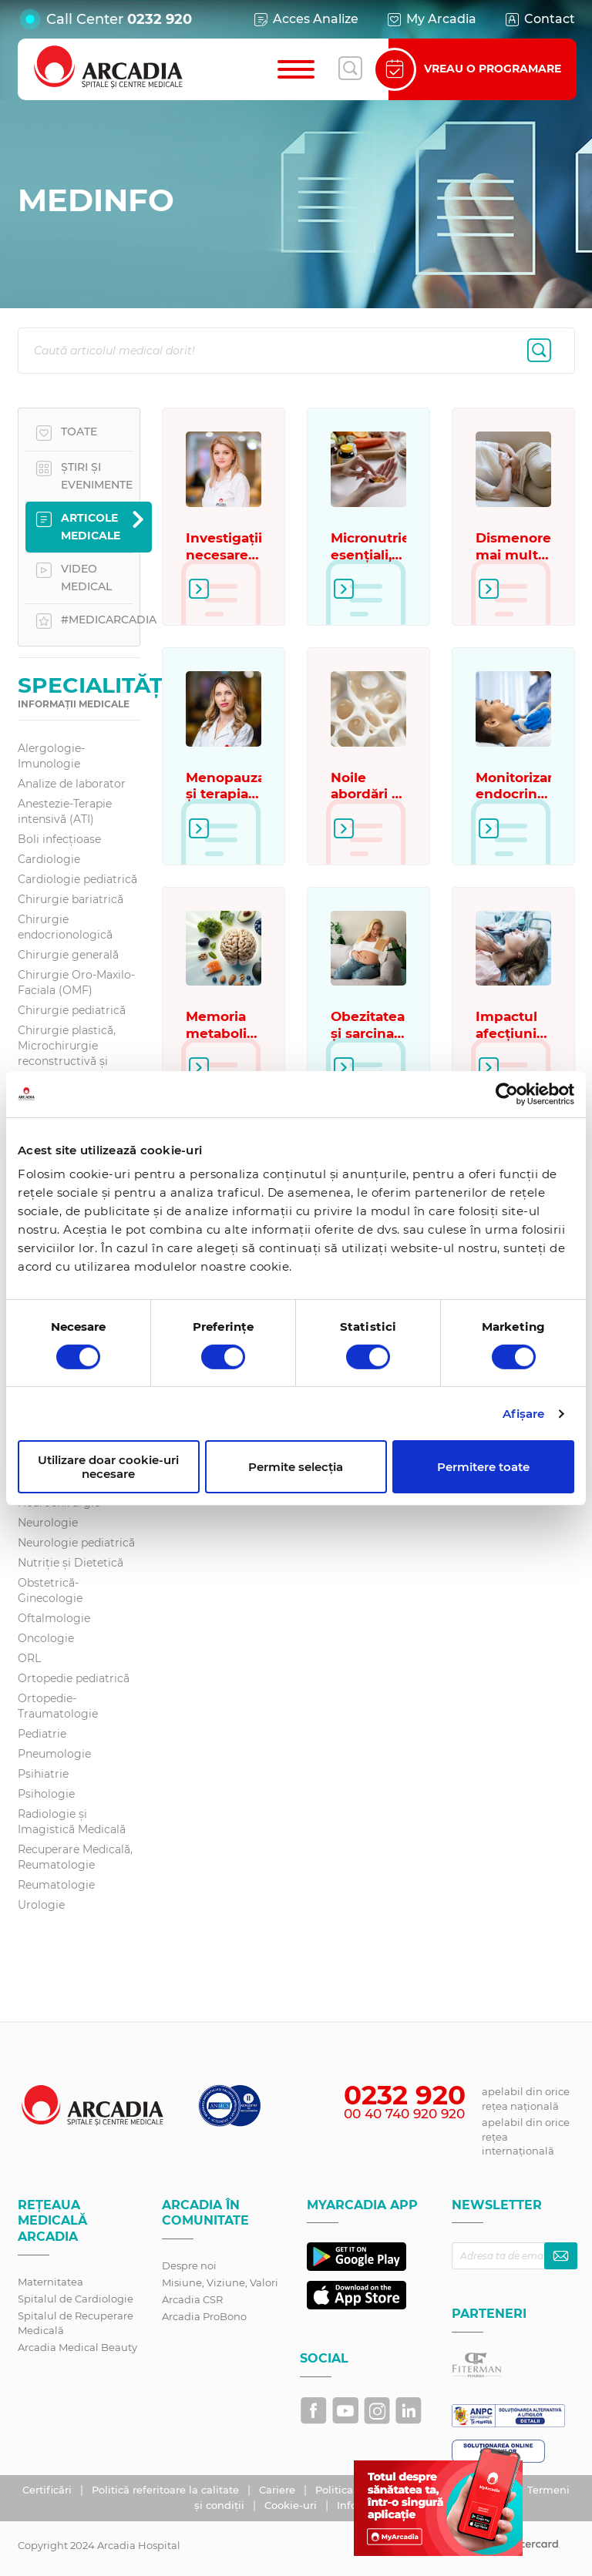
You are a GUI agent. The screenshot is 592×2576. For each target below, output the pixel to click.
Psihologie (46, 1794)
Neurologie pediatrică (76, 1543)
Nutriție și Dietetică (70, 1563)
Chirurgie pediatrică (72, 1010)
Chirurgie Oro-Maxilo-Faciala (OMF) (76, 982)
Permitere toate (483, 1466)
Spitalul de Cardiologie (75, 2298)
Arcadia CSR (192, 2299)
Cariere (278, 2490)
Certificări (48, 2490)
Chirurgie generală (68, 955)
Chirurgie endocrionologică (65, 927)
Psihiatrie (43, 1774)
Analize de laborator (72, 784)
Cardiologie (49, 859)
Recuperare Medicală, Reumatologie (75, 1857)
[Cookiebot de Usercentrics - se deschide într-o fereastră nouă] (506, 1093)
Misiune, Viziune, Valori (220, 2282)
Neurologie (48, 1523)
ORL (29, 1658)
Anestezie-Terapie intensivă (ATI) (65, 811)
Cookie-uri (292, 2505)
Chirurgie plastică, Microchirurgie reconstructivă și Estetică (67, 1053)
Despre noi (189, 2265)
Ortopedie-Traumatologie (58, 1706)
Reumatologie (56, 1885)
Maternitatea (50, 2281)
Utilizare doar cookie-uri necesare (108, 1466)
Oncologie (46, 1638)
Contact (539, 19)
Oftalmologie (54, 1618)
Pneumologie (54, 1754)
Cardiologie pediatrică (77, 879)
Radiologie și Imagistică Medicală (72, 1821)
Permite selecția (295, 1466)
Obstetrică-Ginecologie (50, 1590)
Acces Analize (305, 19)
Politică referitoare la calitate (167, 2490)
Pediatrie (42, 1734)
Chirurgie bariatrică (70, 899)
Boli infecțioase (59, 839)
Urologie (41, 1905)
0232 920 (159, 19)
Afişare (524, 1413)
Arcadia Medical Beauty (77, 2347)
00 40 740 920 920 (404, 2113)
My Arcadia (430, 19)
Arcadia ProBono (204, 2316)
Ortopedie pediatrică (74, 1678)
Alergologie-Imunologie (51, 756)
